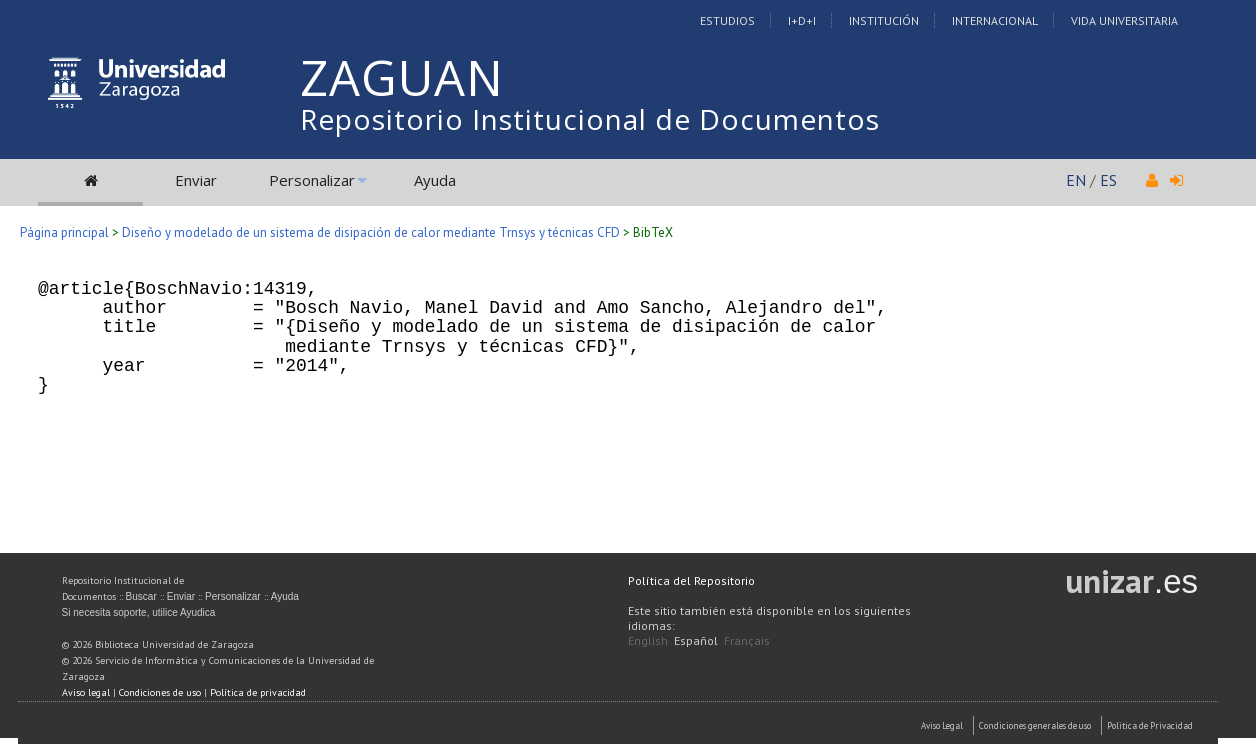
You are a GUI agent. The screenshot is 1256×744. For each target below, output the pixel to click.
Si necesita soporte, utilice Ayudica (139, 612)
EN (1076, 180)
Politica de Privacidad (1150, 725)
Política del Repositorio (691, 580)
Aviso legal (86, 692)
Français (747, 640)
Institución (884, 20)
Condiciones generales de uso (1035, 725)
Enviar (196, 180)
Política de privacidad (258, 692)
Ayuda (435, 180)
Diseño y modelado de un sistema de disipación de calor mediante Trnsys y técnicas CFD (371, 232)
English (648, 640)
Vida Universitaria (1124, 20)
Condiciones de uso (160, 692)
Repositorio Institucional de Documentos (590, 119)
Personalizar (312, 180)
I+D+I (802, 20)
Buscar (141, 596)
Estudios (727, 20)
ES (1108, 180)
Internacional (995, 20)
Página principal (64, 232)
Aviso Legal (942, 725)
